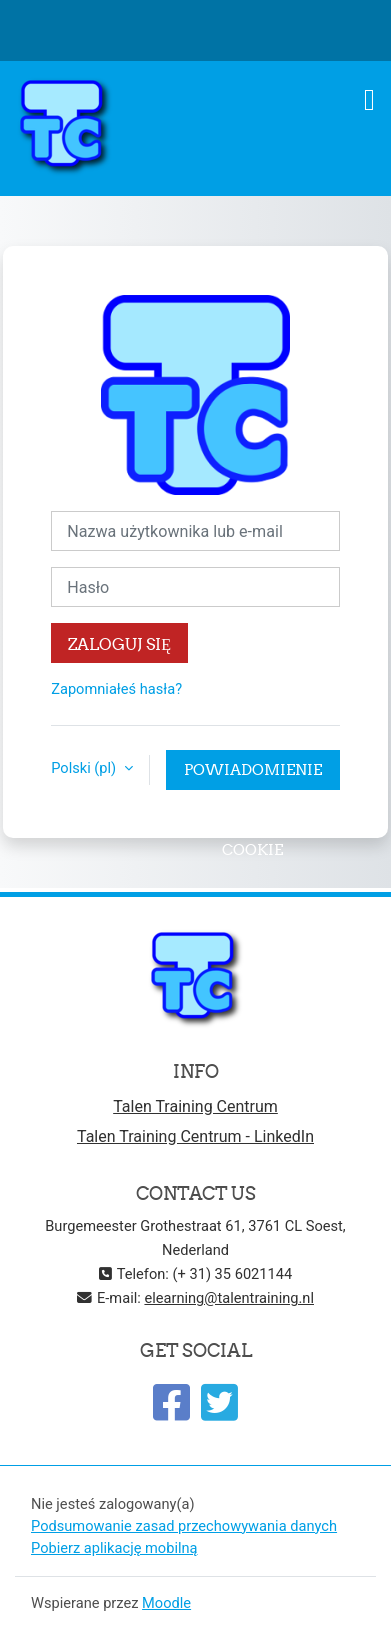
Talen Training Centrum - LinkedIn (195, 1136)
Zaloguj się (119, 644)
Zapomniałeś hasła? (116, 689)
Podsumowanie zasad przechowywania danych (184, 1526)
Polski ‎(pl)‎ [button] (85, 768)
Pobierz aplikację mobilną (114, 1548)
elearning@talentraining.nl (229, 1298)
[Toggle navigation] (369, 100)
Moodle (166, 1603)
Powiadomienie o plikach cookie (253, 775)
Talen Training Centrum (195, 1106)
